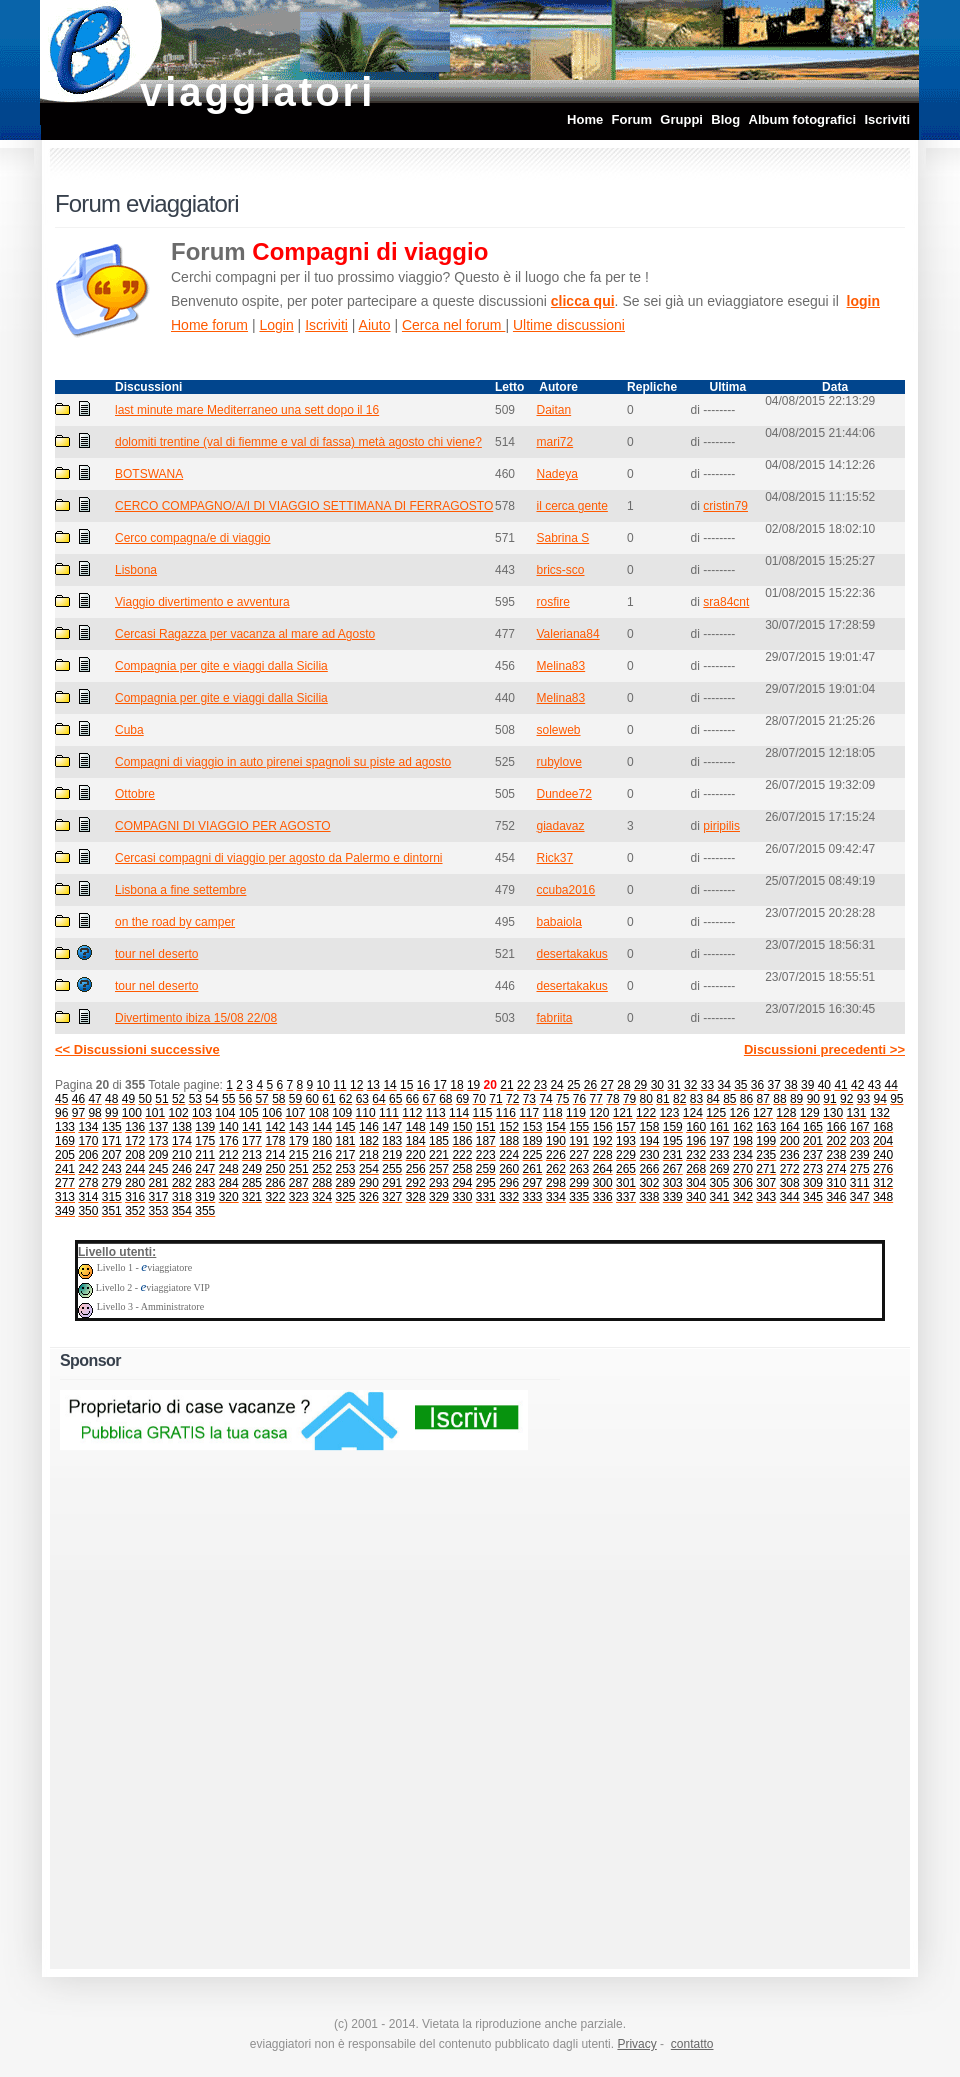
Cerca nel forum (453, 325)
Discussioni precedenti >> (824, 1049)
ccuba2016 (565, 890)
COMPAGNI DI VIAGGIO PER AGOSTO (223, 826)
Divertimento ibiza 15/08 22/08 (196, 1018)
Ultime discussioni (569, 325)
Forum (632, 119)
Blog (725, 119)
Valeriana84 (567, 634)
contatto (692, 2044)
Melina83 (560, 666)
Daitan (553, 410)
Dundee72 (563, 794)
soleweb (558, 730)
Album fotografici (803, 119)
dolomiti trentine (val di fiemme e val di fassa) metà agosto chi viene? (298, 442)
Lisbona (136, 570)
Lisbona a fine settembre (180, 890)
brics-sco (560, 570)
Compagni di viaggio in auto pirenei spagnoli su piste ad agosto (283, 762)
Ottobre (135, 794)
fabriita (554, 1018)
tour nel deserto (156, 954)
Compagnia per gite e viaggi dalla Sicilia (221, 666)
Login (276, 325)
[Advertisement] (686, 1652)
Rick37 (554, 858)
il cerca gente (571, 506)
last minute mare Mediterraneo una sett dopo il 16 (247, 410)
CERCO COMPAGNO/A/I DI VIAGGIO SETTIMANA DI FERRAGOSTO (304, 506)
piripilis (721, 826)
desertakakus (571, 954)
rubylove (558, 762)
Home (585, 119)
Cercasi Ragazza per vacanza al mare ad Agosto (245, 634)
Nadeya (556, 474)
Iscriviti (887, 119)
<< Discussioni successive (137, 1049)
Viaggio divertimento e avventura (202, 602)
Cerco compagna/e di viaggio (192, 538)
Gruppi (681, 119)
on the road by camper (175, 922)
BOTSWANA (149, 474)
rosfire (552, 602)
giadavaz (560, 826)
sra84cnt (726, 602)
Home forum (209, 325)
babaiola (558, 922)
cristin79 (725, 506)
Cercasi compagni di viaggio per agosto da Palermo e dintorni (279, 858)
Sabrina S (562, 538)
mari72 (554, 442)
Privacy (636, 2044)
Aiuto (375, 325)
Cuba (129, 730)
